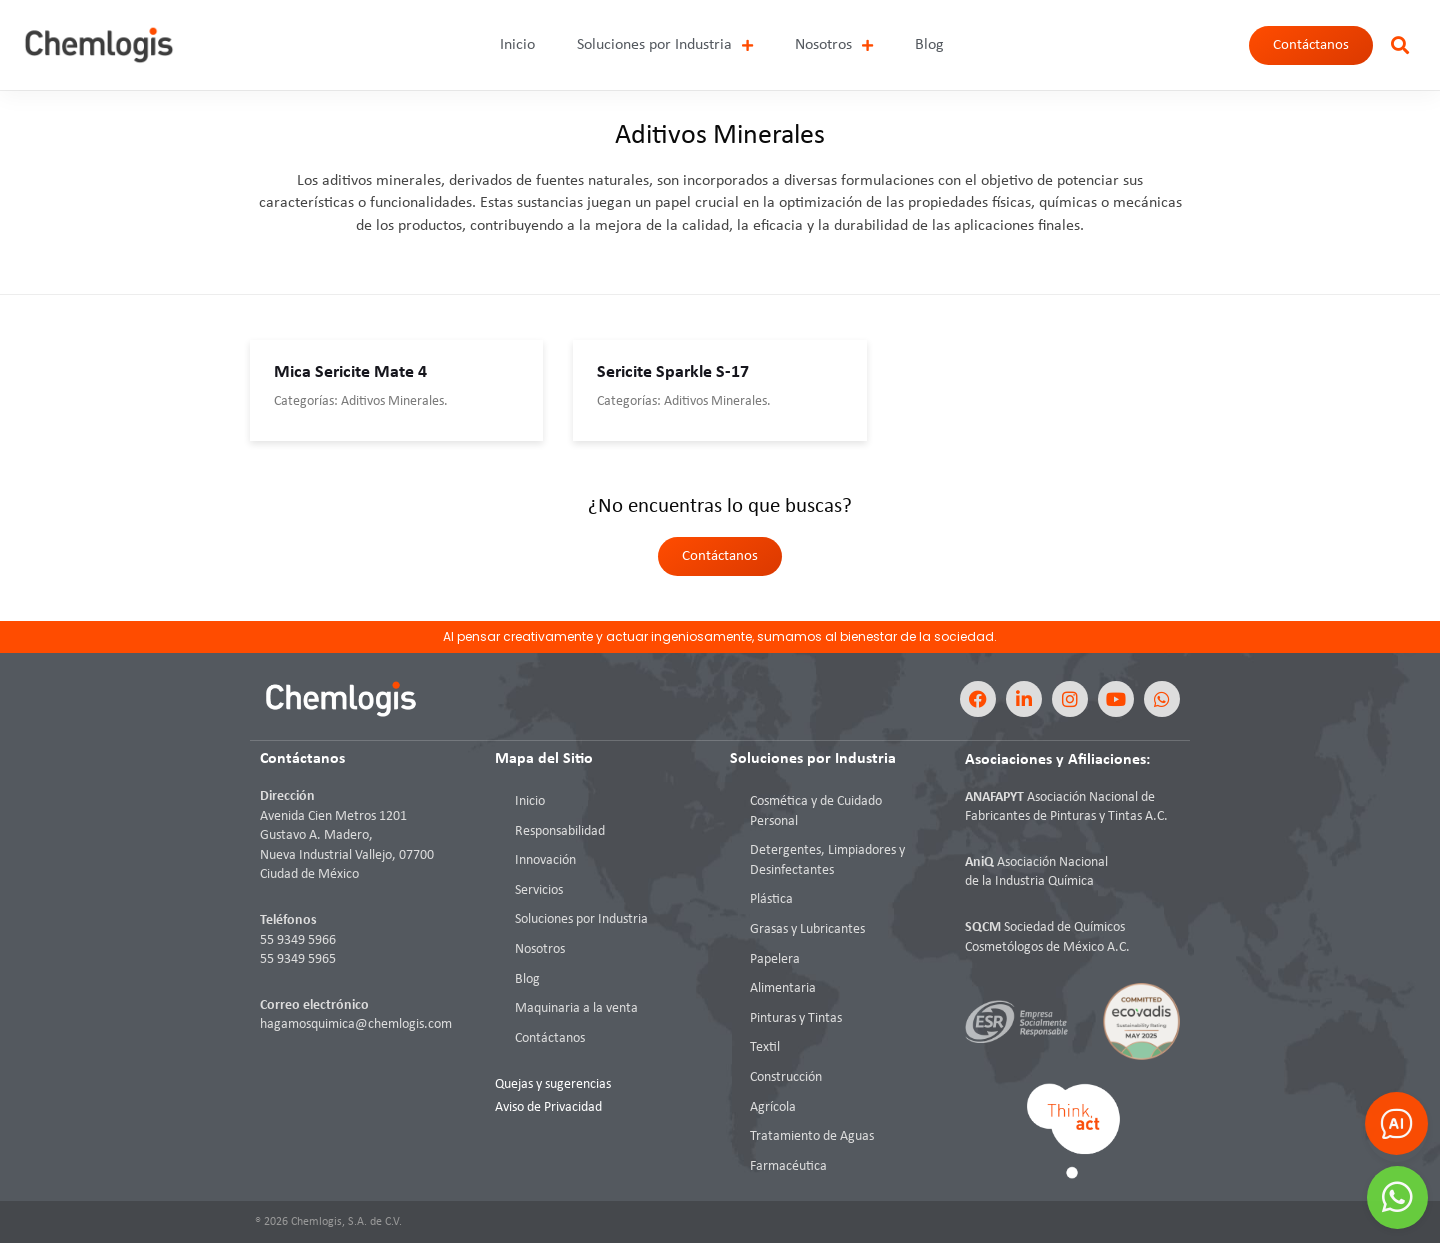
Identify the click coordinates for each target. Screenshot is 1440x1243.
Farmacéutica (788, 1166)
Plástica (771, 899)
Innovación (545, 860)
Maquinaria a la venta (576, 1008)
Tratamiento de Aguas (812, 1136)
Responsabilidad (560, 831)
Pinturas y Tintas (796, 1018)
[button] (1399, 45)
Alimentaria (783, 988)
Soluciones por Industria (665, 45)
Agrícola (773, 1107)
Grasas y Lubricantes (807, 929)
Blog (929, 45)
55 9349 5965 (298, 959)
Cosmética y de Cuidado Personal (816, 811)
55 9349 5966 (298, 940)
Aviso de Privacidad (548, 1107)
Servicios (539, 890)
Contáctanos (550, 1038)
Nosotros (834, 45)
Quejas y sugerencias (553, 1084)
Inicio (517, 45)
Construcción (786, 1077)
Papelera (775, 959)
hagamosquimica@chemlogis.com (356, 1024)
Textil (765, 1047)
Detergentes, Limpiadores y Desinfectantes (827, 860)
